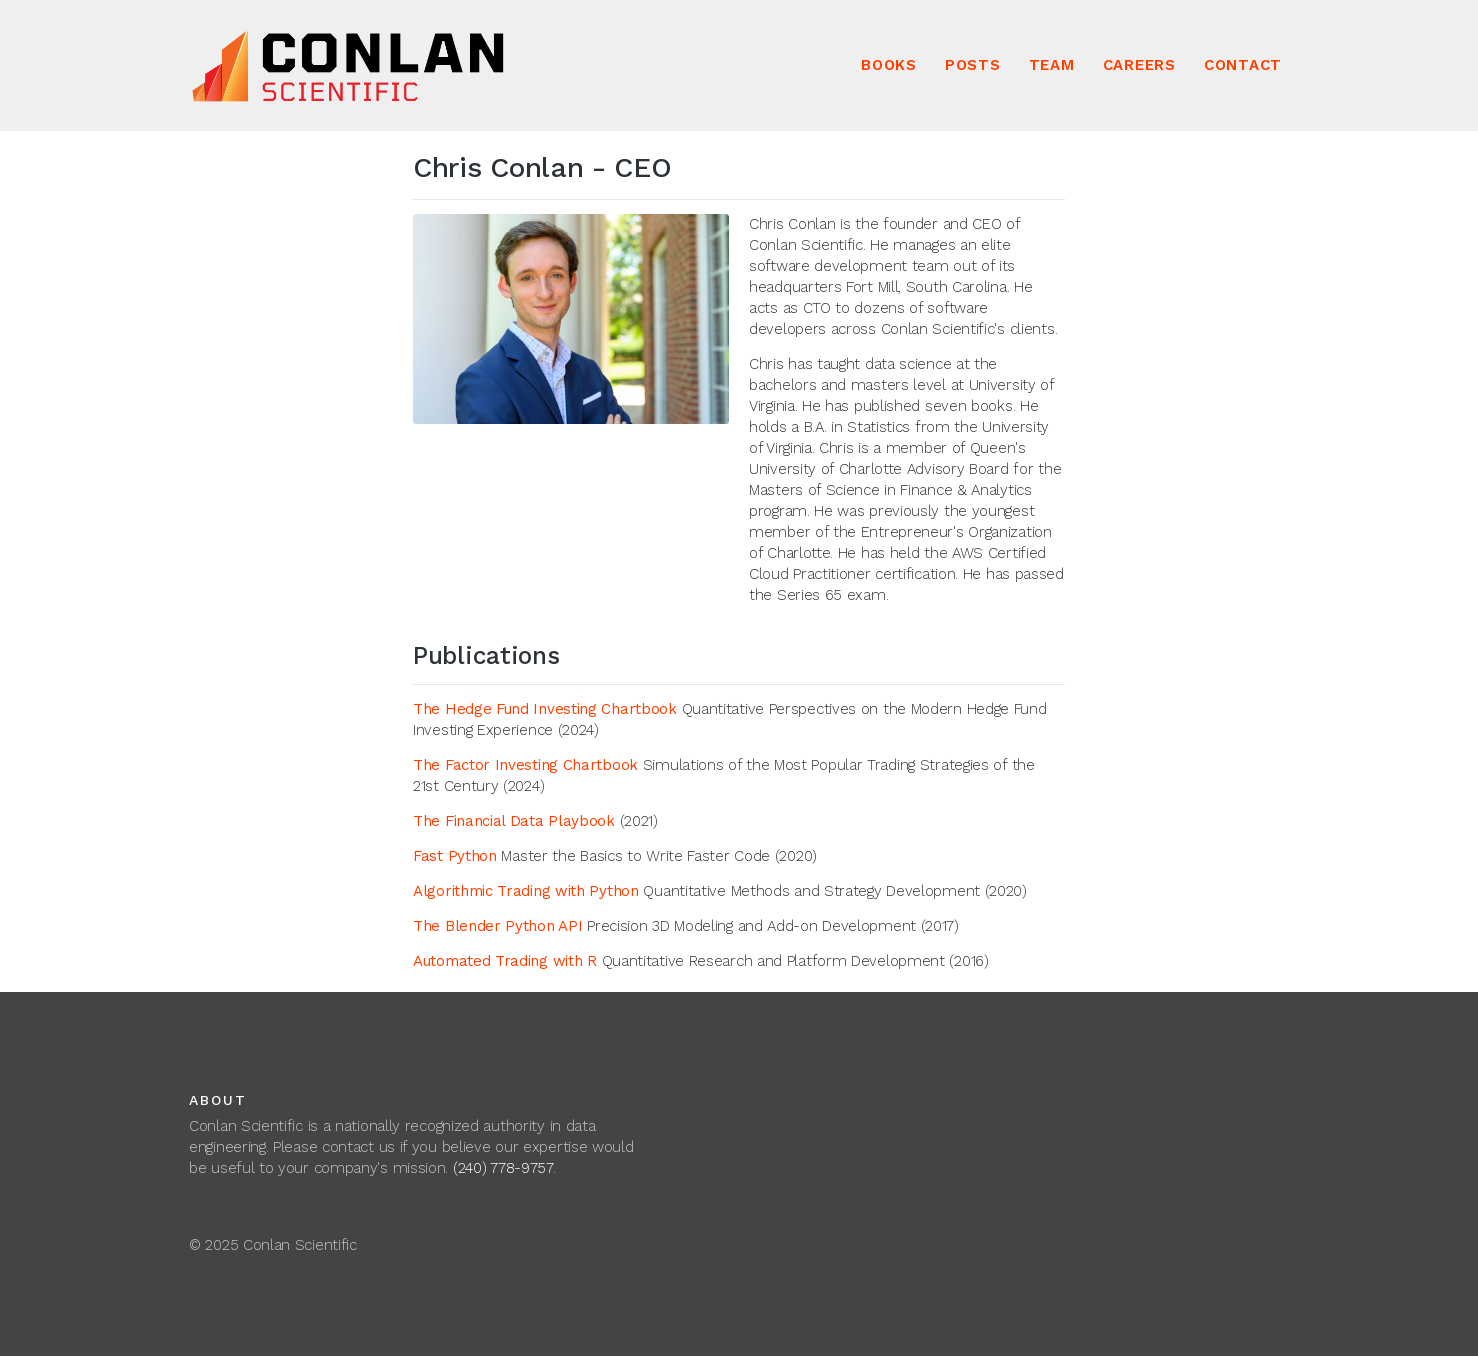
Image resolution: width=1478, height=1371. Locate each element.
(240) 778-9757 (503, 1168)
